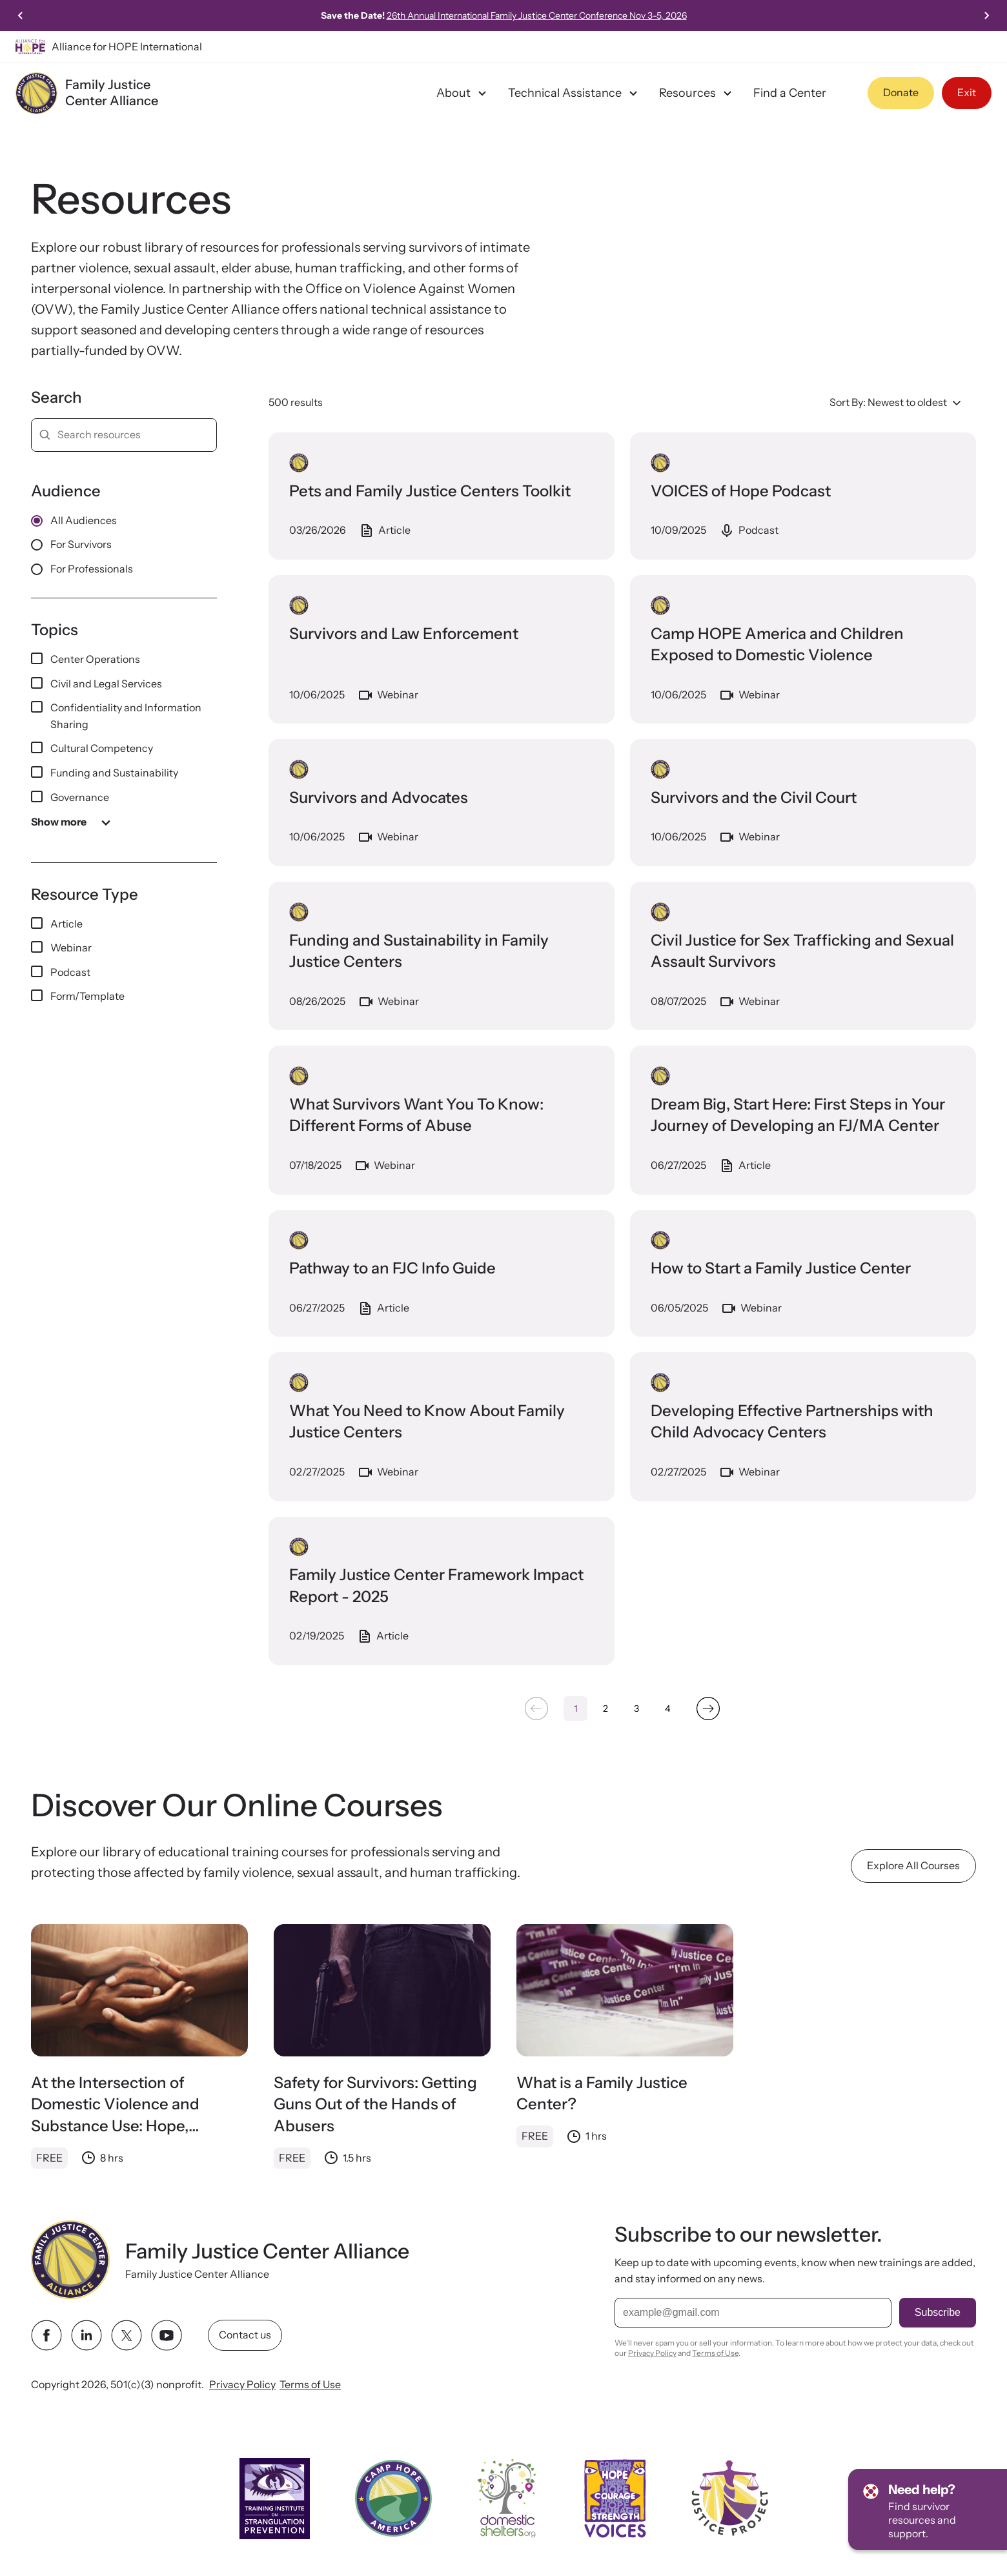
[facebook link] (46, 2335)
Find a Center (789, 93)
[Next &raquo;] (708, 1708)
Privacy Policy (242, 2384)
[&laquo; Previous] (536, 1708)
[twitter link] (126, 2335)
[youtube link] (166, 2335)
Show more (73, 822)
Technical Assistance (574, 93)
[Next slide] (986, 15)
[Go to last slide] (20, 15)
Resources (697, 93)
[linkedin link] (86, 2335)
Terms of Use (310, 2384)
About (463, 93)
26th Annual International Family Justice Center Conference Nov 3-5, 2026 (537, 15)
